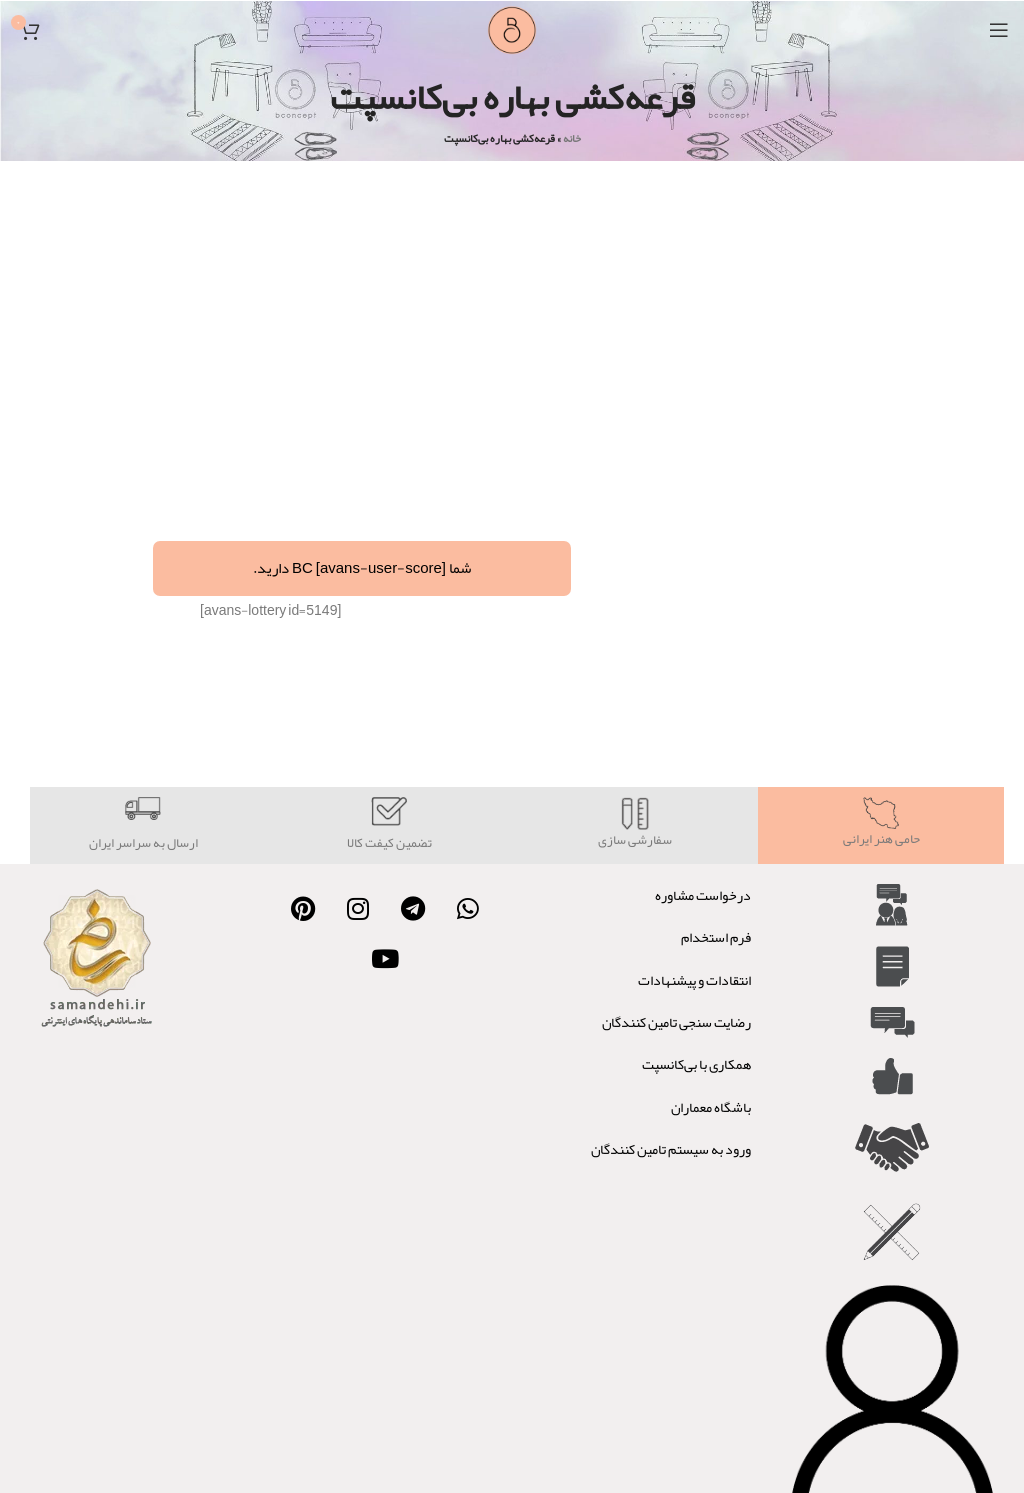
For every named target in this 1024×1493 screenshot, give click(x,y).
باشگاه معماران (711, 1107)
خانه (572, 138)
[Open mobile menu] (999, 30)
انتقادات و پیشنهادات (694, 980)
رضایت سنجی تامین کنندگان (676, 1022)
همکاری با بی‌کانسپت (696, 1064)
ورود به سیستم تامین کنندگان (671, 1149)
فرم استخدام (716, 937)
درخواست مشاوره (703, 895)
